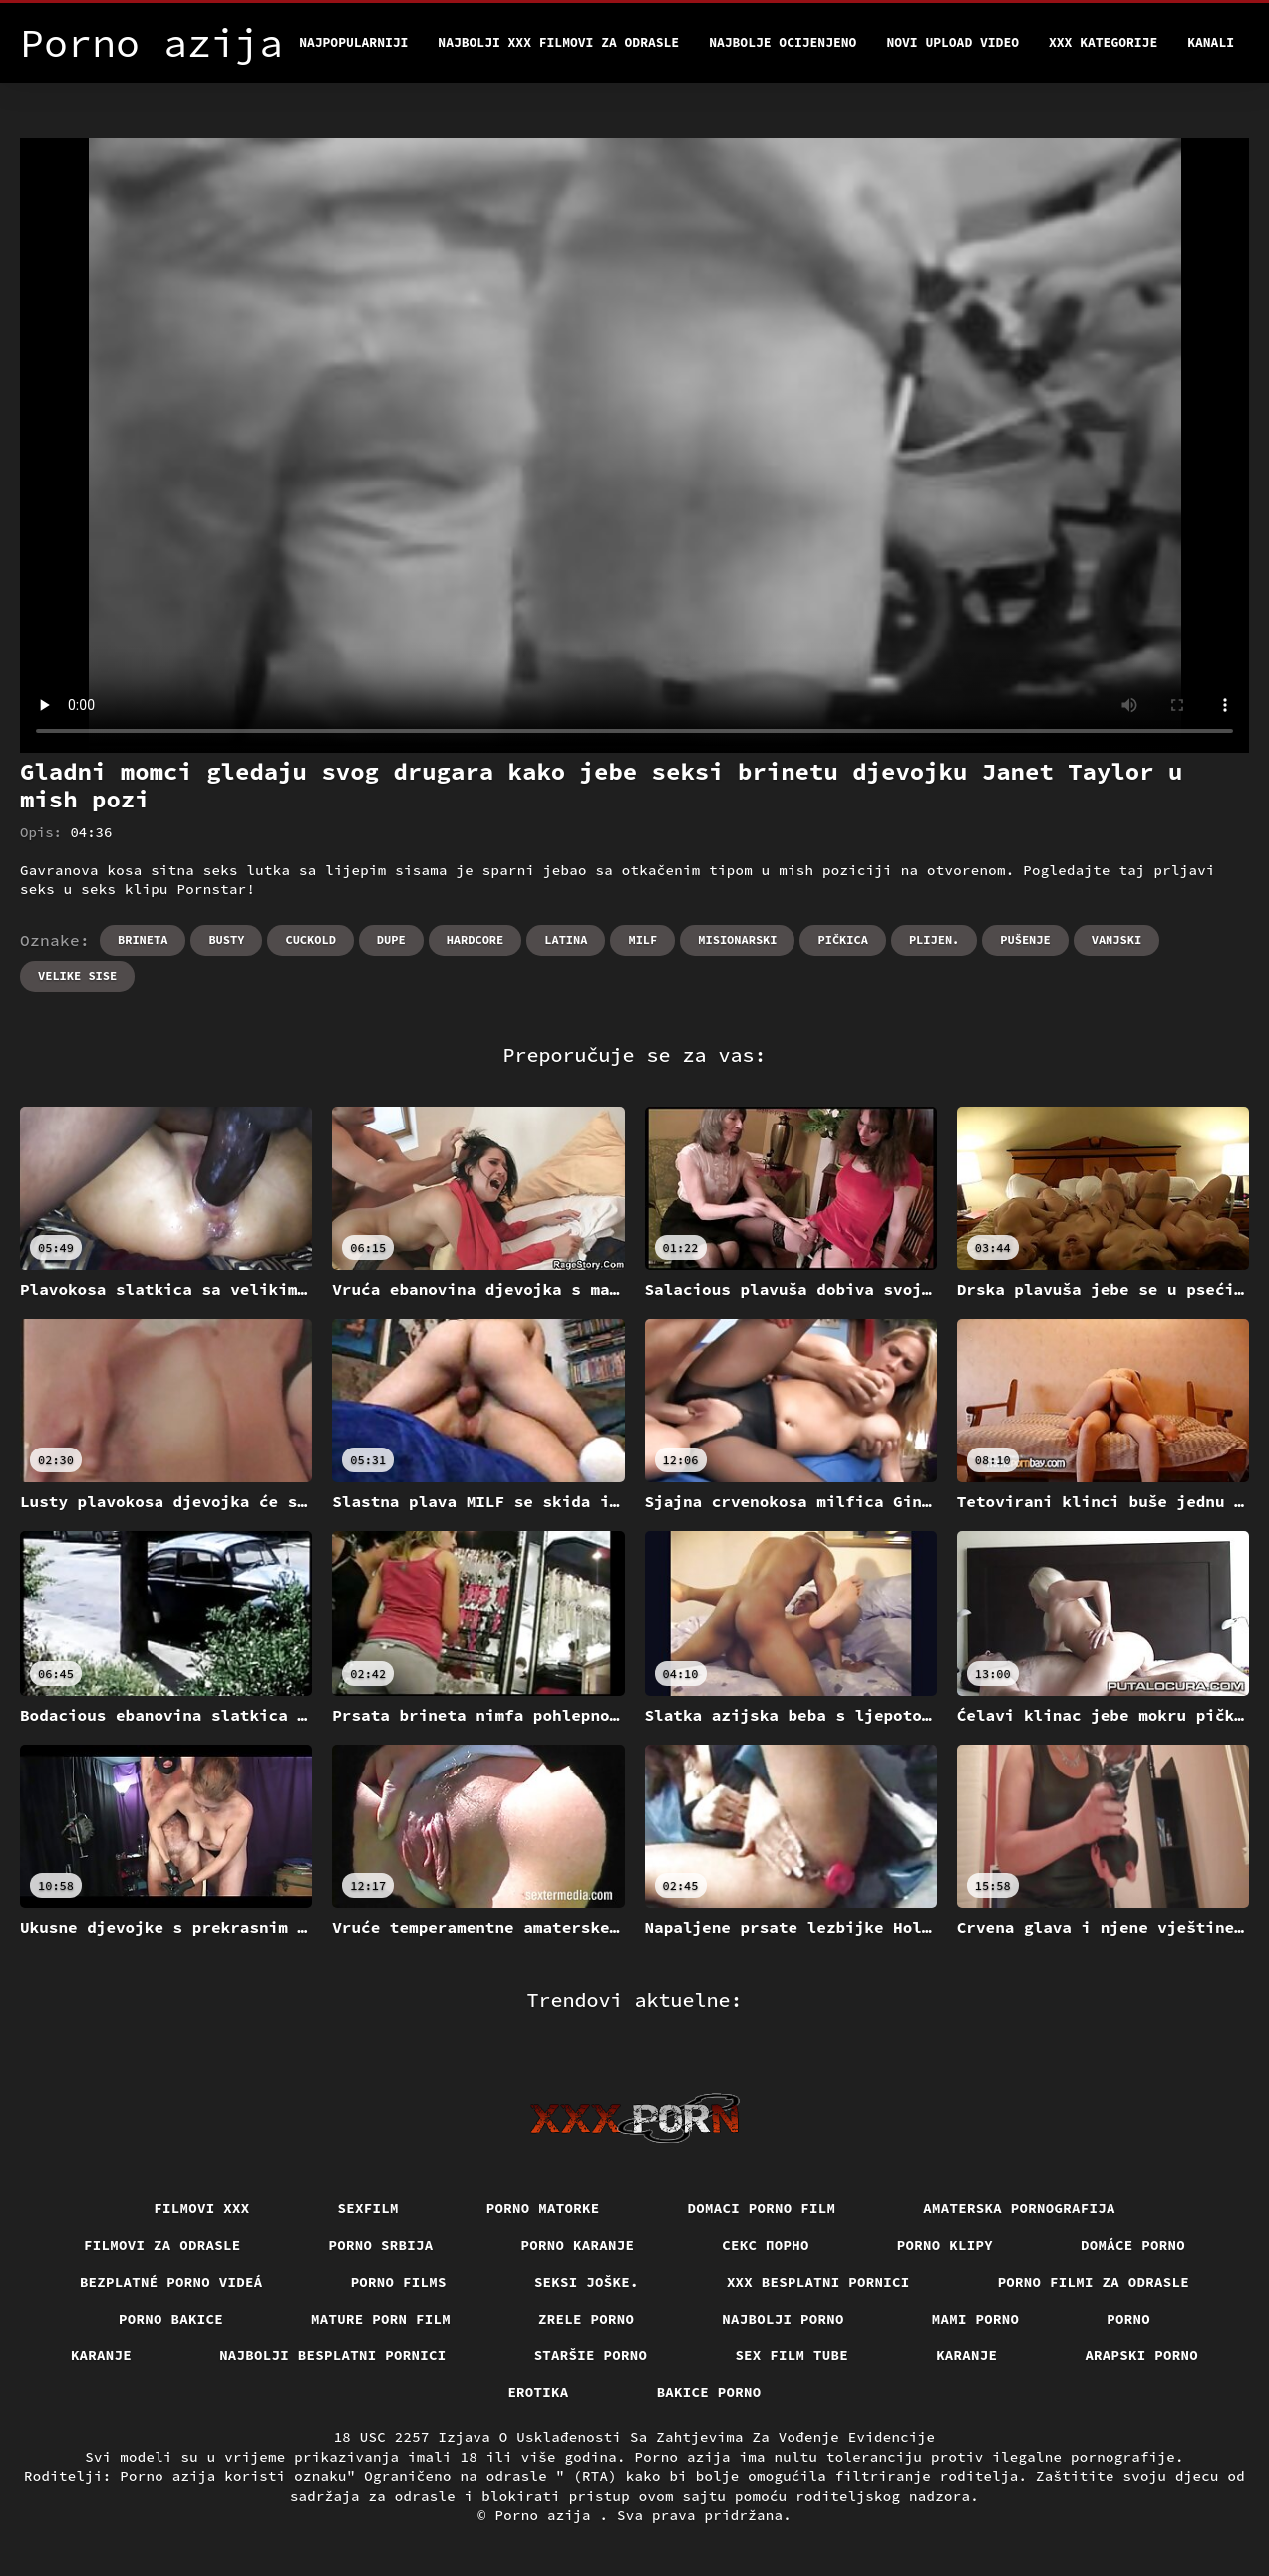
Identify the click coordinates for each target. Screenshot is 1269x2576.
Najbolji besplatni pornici (333, 2355)
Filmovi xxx (201, 2208)
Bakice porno (709, 2392)
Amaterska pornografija (1019, 2208)
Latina (565, 939)
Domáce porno (1133, 2245)
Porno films (399, 2282)
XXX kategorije (1103, 42)
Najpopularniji (353, 42)
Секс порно (765, 2245)
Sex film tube (791, 2355)
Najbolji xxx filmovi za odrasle (558, 42)
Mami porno (976, 2319)
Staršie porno (591, 2355)
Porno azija (547, 2515)
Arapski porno (1141, 2355)
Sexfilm (368, 2208)
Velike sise (77, 975)
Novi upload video (952, 42)
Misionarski (737, 939)
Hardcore (475, 939)
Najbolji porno (783, 2319)
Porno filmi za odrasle (1094, 2282)
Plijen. (934, 939)
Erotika (537, 2392)
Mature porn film (381, 2319)
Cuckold (310, 939)
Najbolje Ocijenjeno (782, 42)
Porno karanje (578, 2245)
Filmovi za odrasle (162, 2245)
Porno (1128, 2319)
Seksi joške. (586, 2282)
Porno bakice (171, 2319)
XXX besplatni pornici (818, 2282)
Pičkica (842, 939)
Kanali (1210, 42)
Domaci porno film (762, 2208)
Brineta (142, 939)
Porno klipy (945, 2245)
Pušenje (1025, 939)
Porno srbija (381, 2245)
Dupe (391, 939)
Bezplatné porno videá (171, 2282)
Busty (226, 939)
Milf (642, 939)
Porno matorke (543, 2208)
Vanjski (1116, 939)
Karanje (101, 2355)
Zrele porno (586, 2319)
